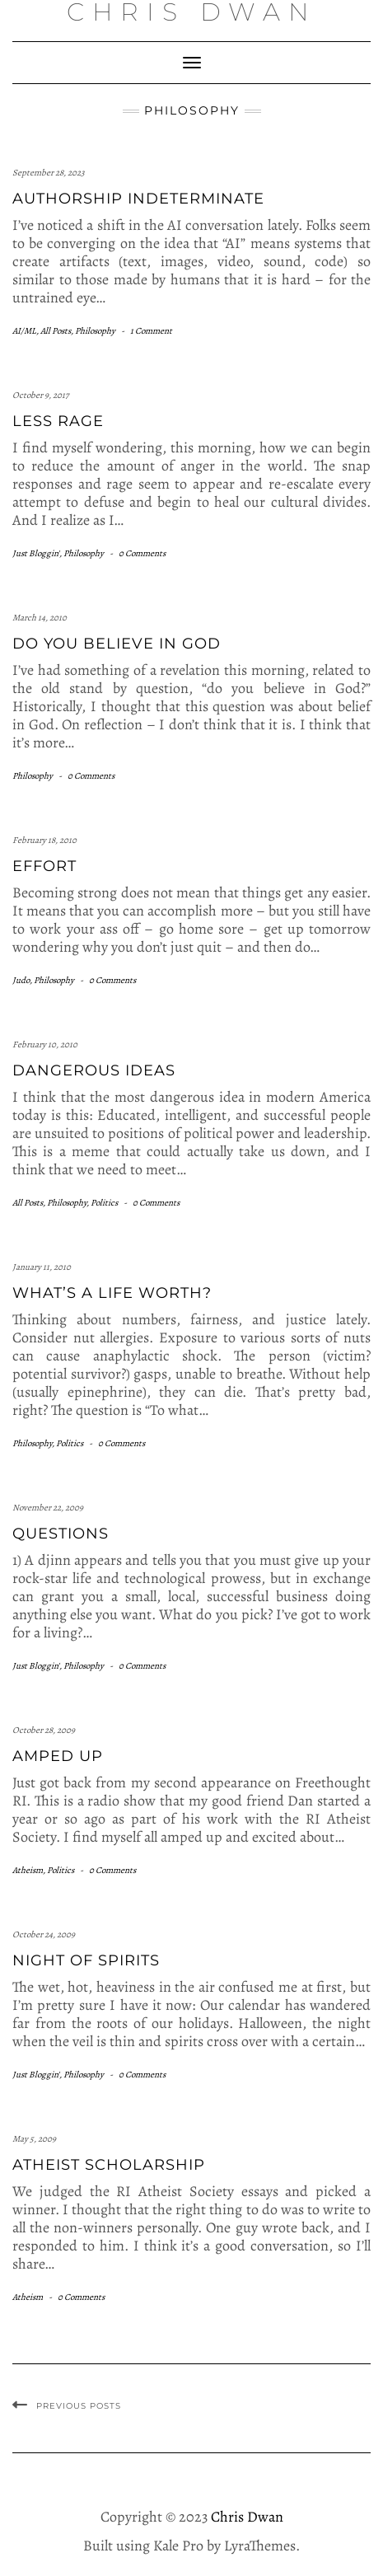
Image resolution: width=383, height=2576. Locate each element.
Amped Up (57, 1756)
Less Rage (58, 421)
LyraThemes (260, 2545)
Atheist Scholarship (108, 2165)
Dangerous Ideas (93, 1070)
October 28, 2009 (43, 1730)
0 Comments (142, 553)
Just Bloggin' (35, 553)
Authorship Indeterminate (138, 199)
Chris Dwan (247, 2517)
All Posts (55, 331)
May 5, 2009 (34, 2139)
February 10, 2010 (44, 1044)
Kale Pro (178, 2545)
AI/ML (24, 331)
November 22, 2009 (47, 1507)
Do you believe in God (116, 644)
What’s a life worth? (112, 1293)
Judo (21, 980)
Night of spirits (86, 1960)
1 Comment (151, 331)
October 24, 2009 (43, 1934)
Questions (60, 1534)
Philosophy (95, 331)
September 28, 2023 (48, 172)
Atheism (27, 1870)
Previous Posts (78, 2405)
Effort (44, 866)
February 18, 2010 (44, 840)
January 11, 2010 (41, 1267)
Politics (104, 1203)
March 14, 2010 (39, 617)
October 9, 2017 (40, 395)
